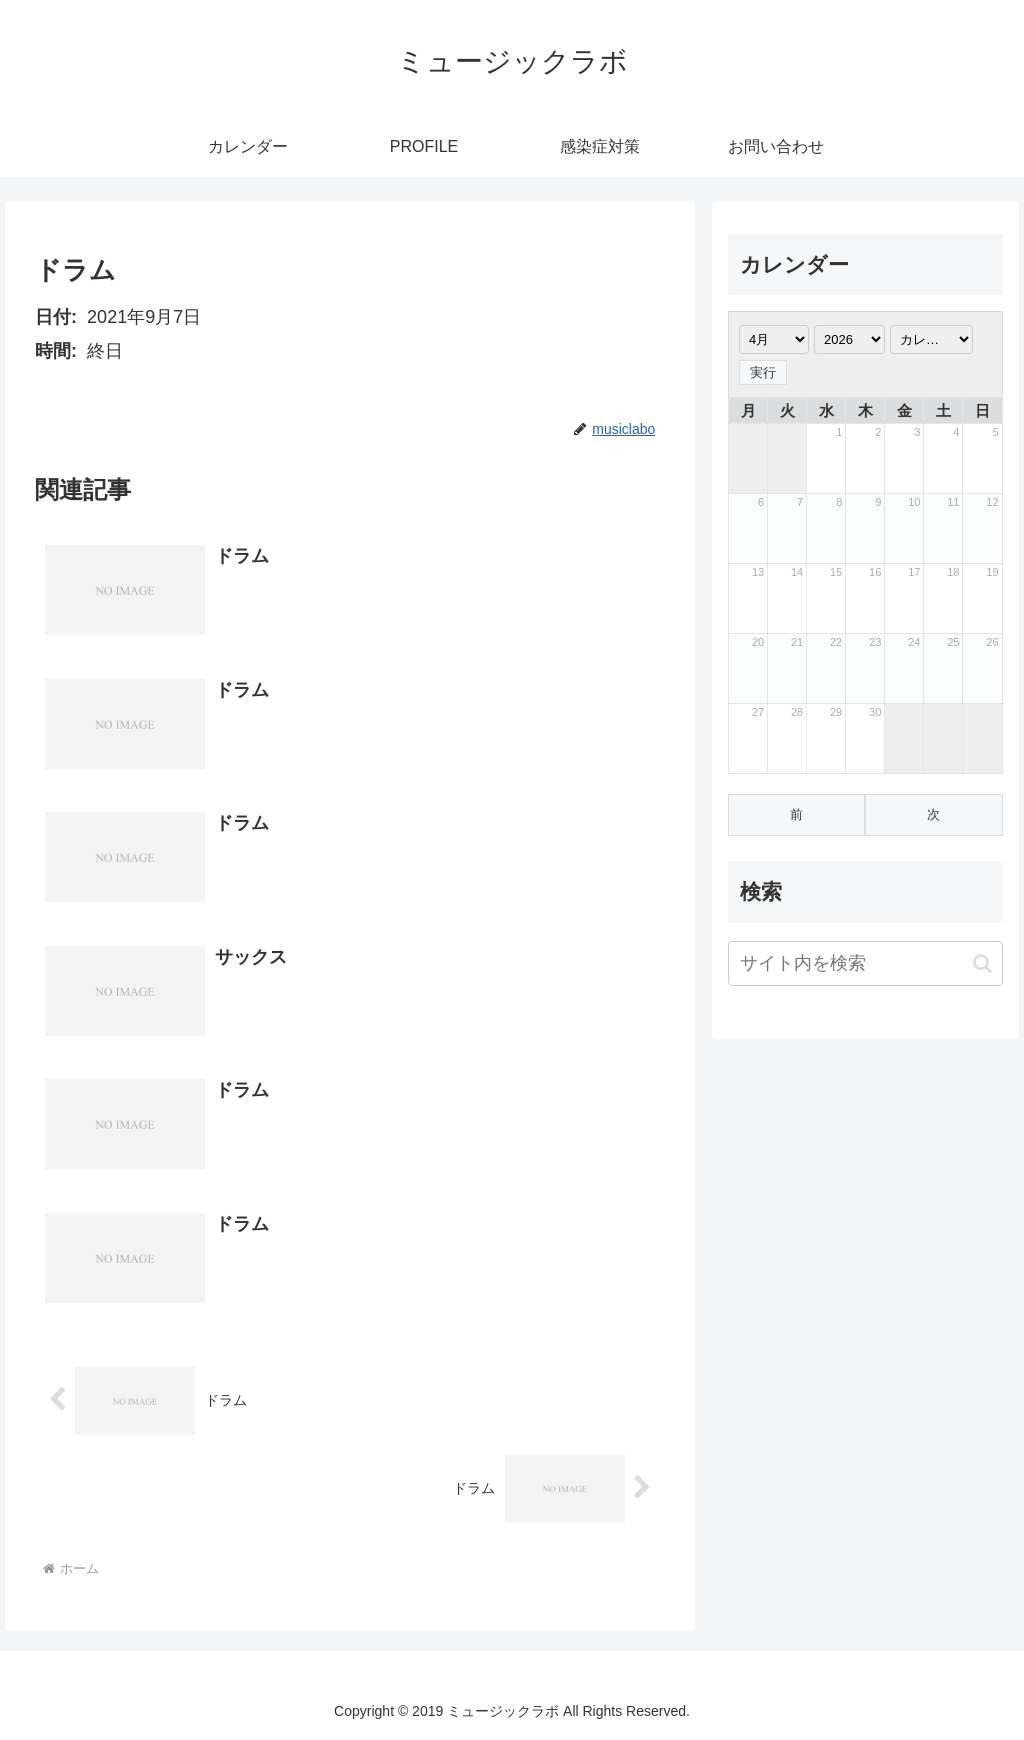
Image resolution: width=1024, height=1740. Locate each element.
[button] (982, 963)
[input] (865, 963)
